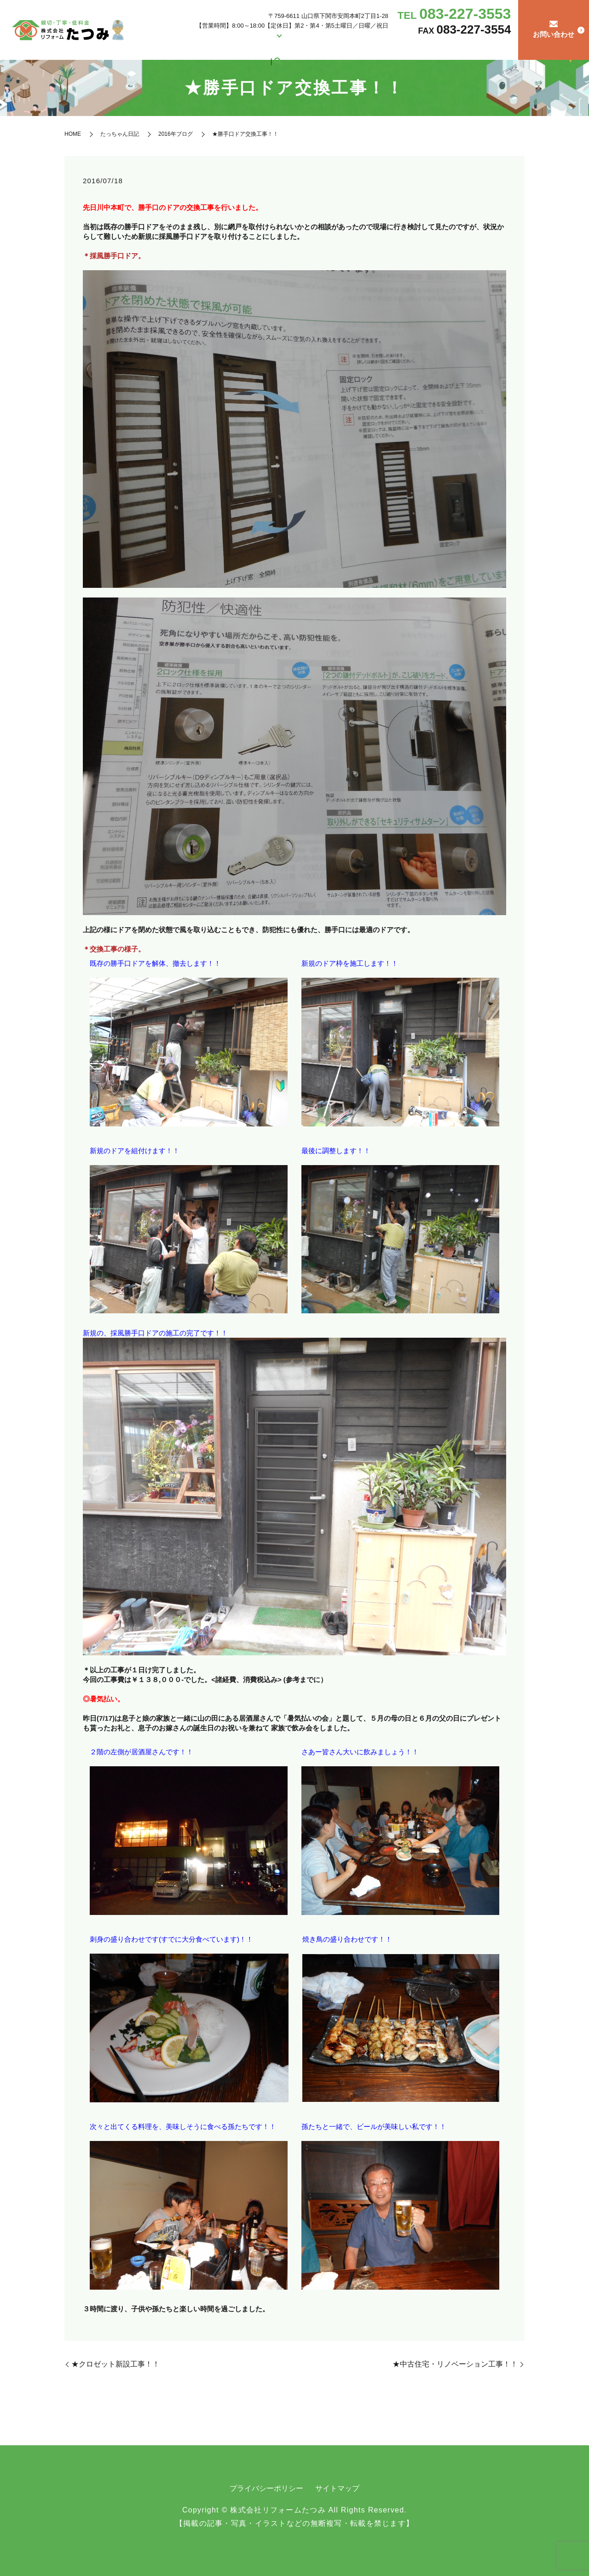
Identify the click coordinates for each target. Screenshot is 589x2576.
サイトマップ (337, 2488)
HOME (182, 47)
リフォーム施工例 (247, 47)
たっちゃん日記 (475, 47)
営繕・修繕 (296, 47)
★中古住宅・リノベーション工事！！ (455, 2364)
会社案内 (207, 47)
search (504, 48)
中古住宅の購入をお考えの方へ (356, 47)
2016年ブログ (175, 134)
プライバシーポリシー (266, 2488)
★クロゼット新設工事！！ (115, 2364)
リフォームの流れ (426, 47)
